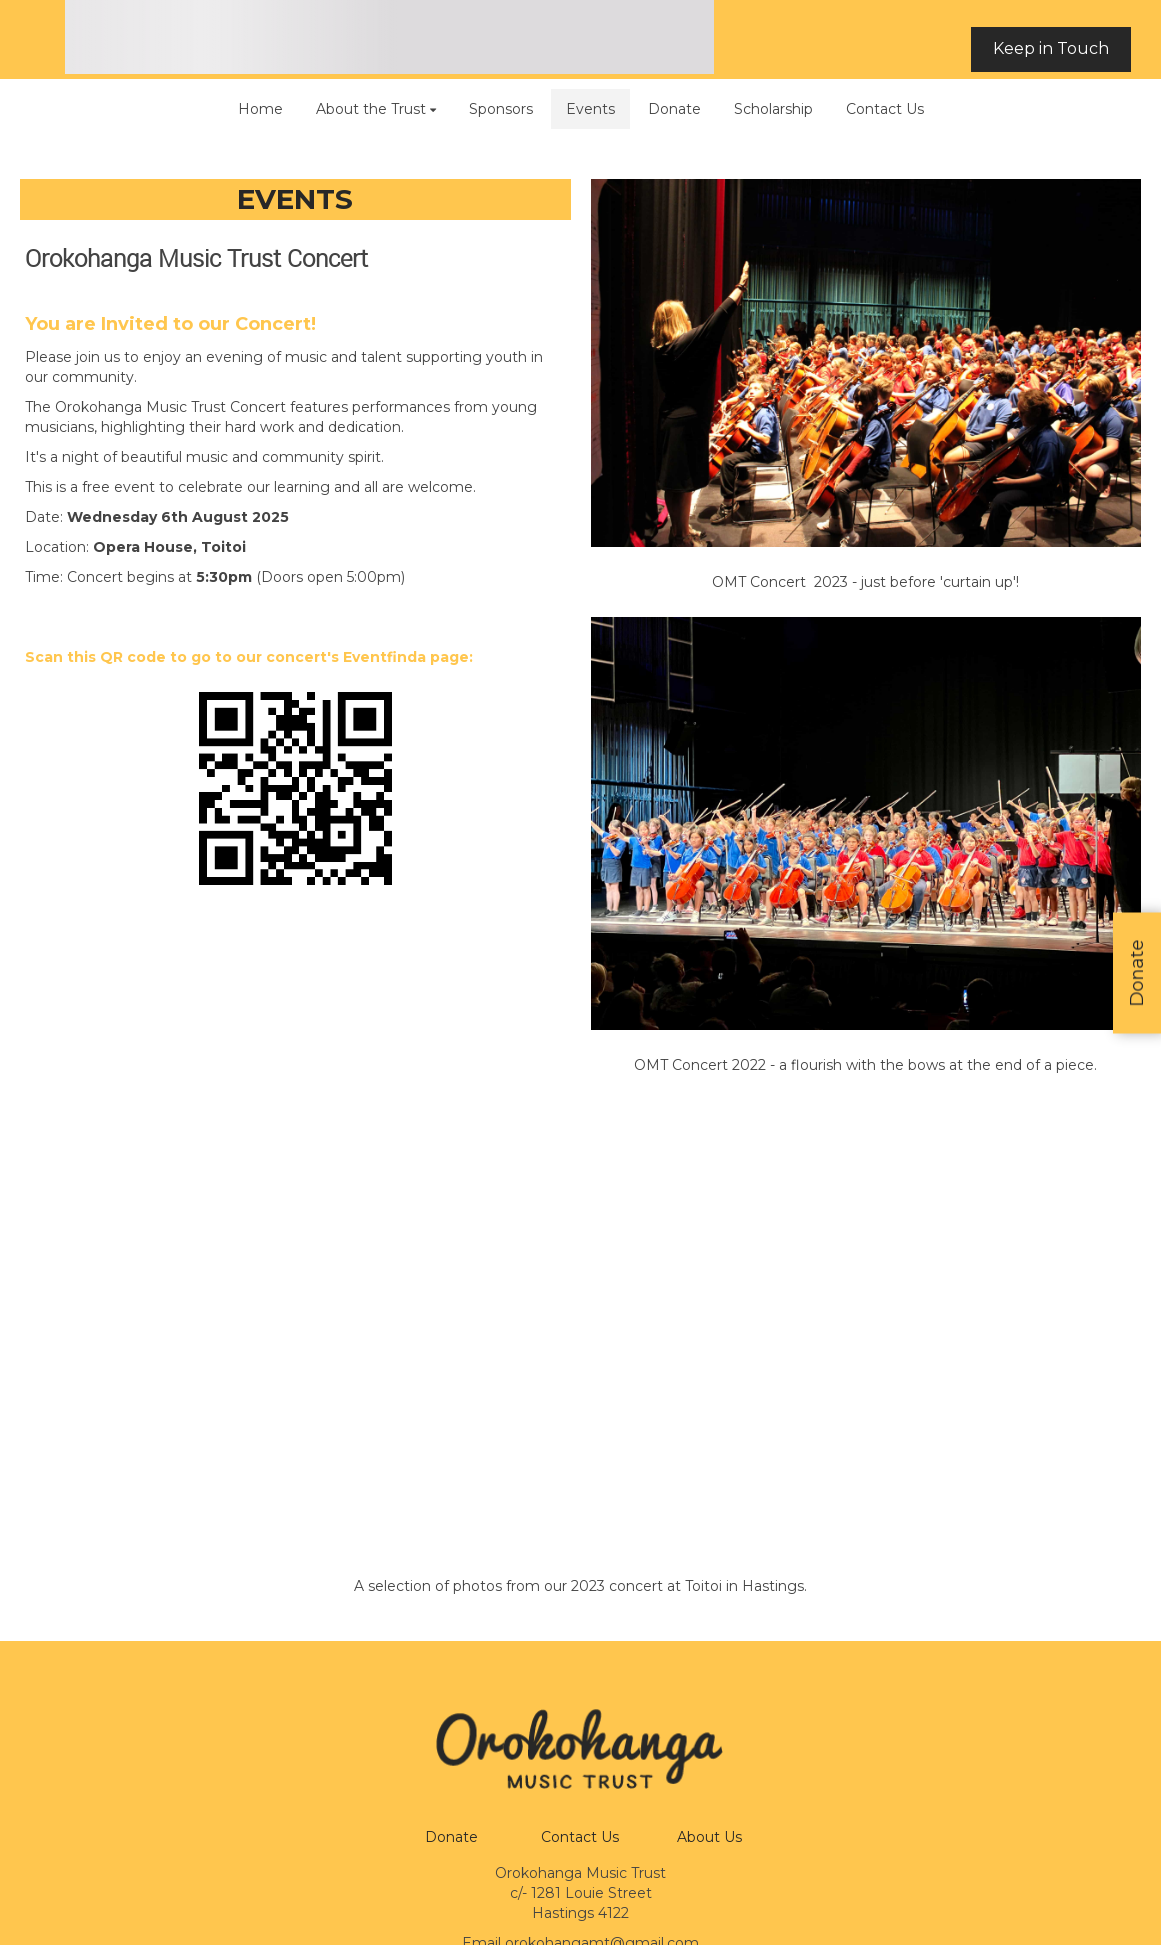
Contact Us (580, 1837)
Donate (451, 1837)
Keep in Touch (1051, 48)
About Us (709, 1837)
